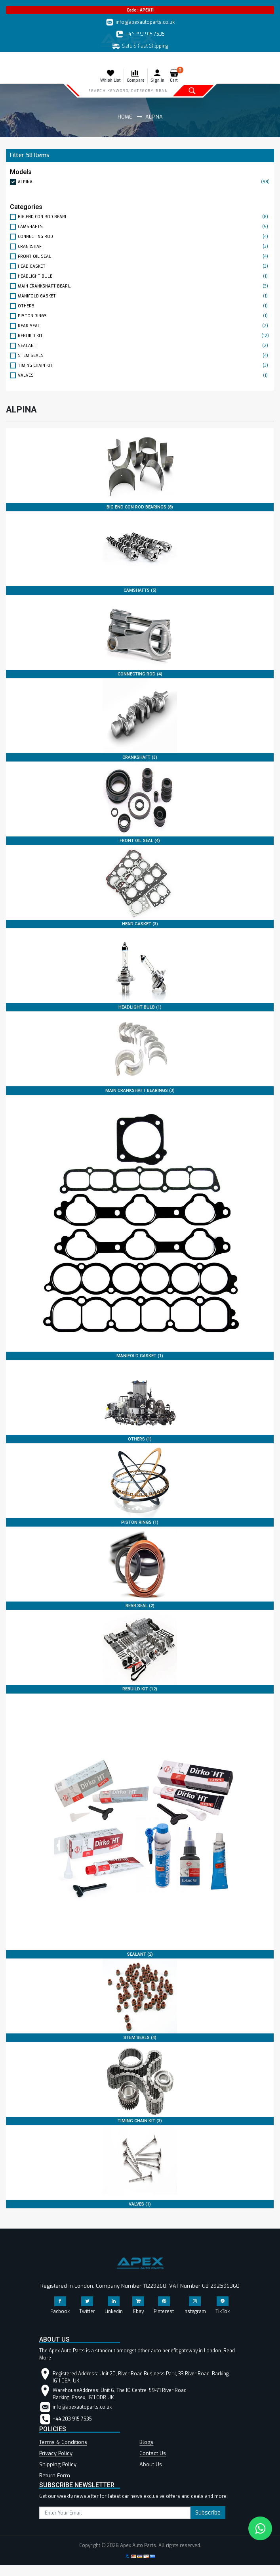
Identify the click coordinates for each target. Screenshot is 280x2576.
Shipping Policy (57, 2464)
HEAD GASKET (144, 266)
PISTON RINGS (144, 316)
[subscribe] (115, 2513)
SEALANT (144, 346)
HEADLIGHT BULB (144, 276)
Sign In (157, 76)
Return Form (54, 2475)
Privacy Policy (55, 2453)
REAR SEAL (144, 326)
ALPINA (144, 182)
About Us (150, 2464)
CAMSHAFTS (144, 227)
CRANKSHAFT (144, 246)
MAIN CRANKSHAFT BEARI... (144, 286)
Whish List (110, 76)
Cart (175, 76)
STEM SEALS (144, 356)
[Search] (128, 90)
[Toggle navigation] (11, 60)
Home (125, 116)
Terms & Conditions (63, 2442)
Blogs (146, 2442)
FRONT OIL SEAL (144, 256)
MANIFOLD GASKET (144, 296)
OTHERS (144, 306)
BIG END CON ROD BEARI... (144, 217)
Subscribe (208, 2513)
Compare (136, 76)
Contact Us (152, 2453)
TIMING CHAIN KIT (144, 365)
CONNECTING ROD (144, 237)
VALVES (144, 375)
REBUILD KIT (144, 336)
